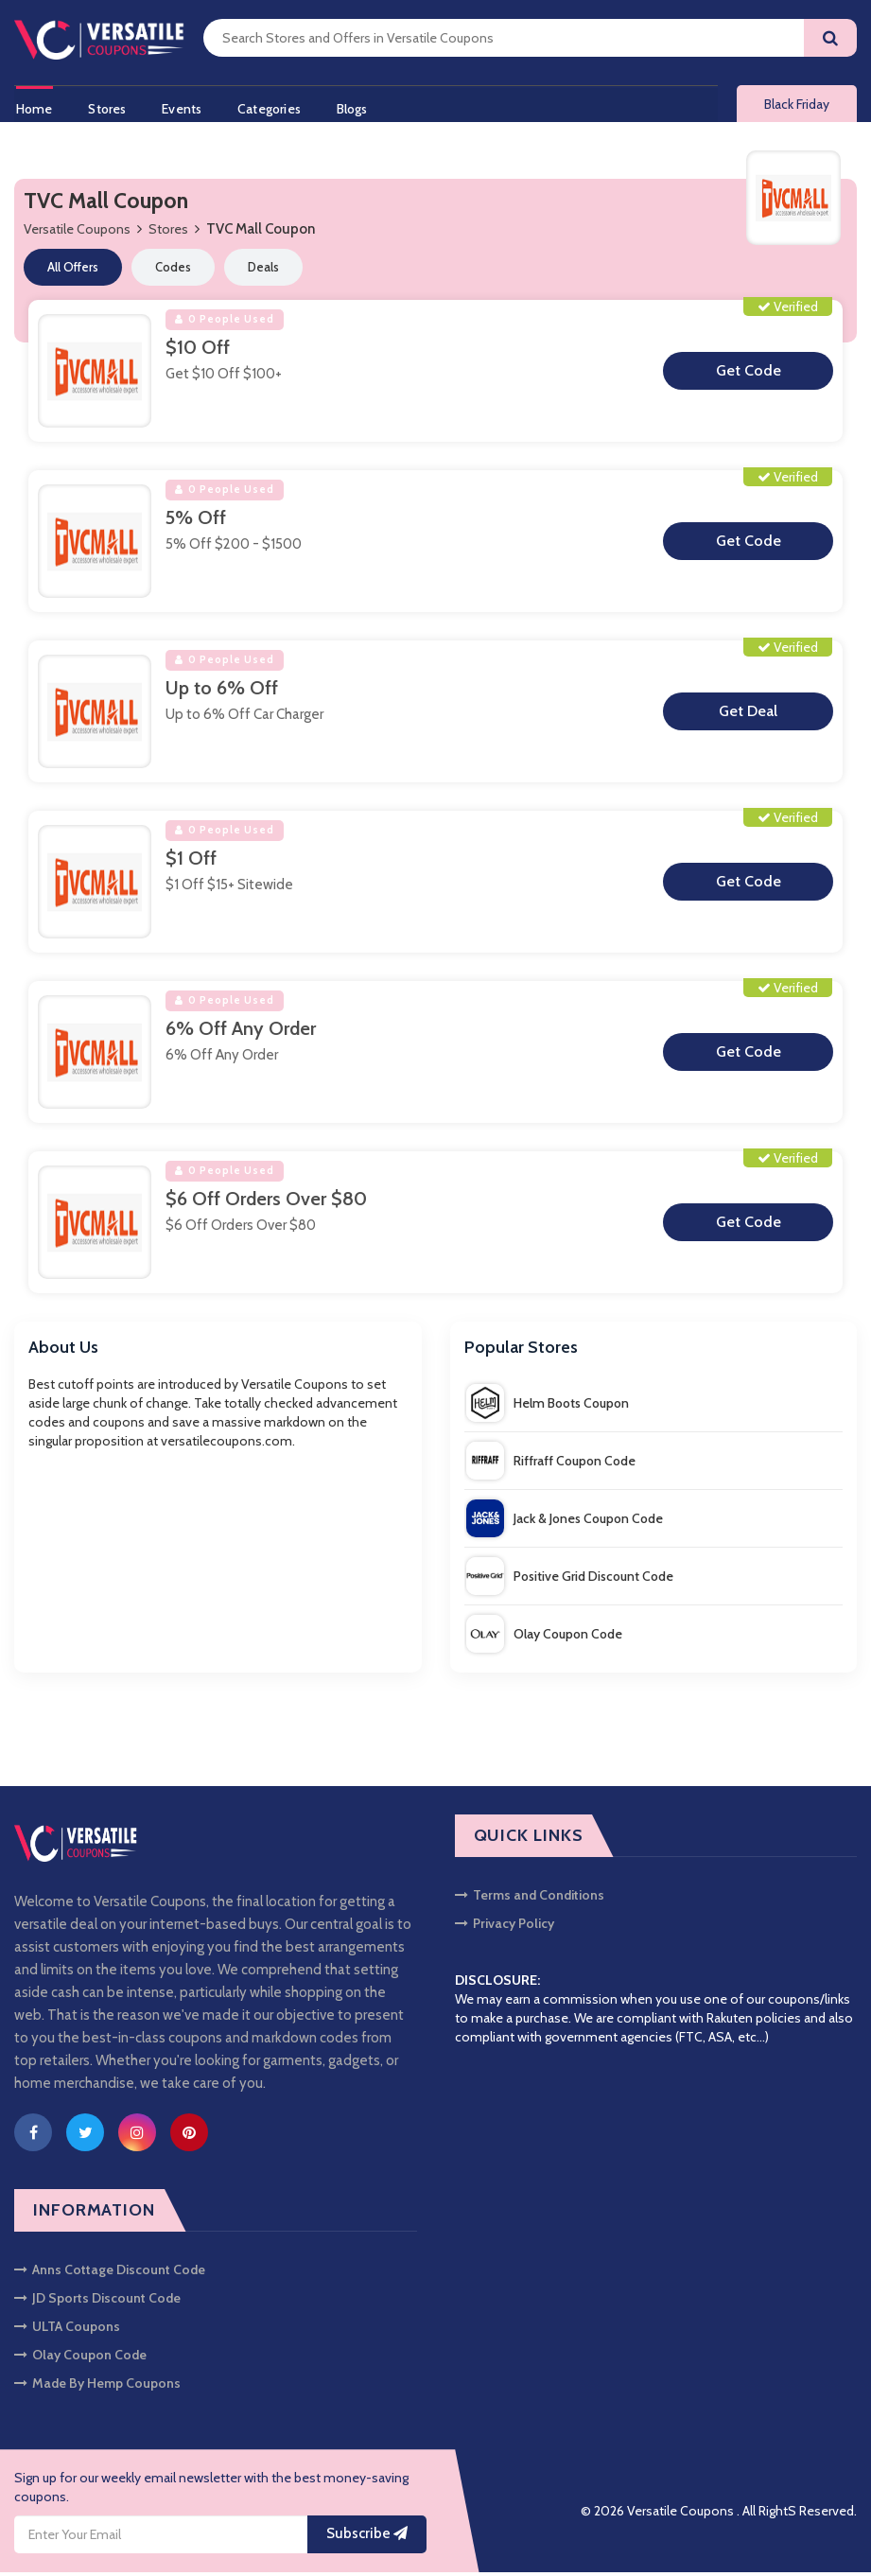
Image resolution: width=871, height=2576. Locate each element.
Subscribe (367, 2537)
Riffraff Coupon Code (551, 1463)
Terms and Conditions (529, 1898)
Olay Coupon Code (544, 1637)
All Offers (72, 270)
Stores (108, 106)
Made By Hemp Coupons (97, 2386)
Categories (273, 106)
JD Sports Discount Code (97, 2301)
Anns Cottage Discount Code (109, 2273)
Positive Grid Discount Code (569, 1579)
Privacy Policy (504, 1927)
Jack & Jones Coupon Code (564, 1521)
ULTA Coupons (67, 2330)
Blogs (359, 106)
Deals (263, 270)
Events (184, 106)
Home (32, 106)
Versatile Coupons (77, 232)
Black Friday (796, 105)
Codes (173, 270)
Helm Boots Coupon (547, 1406)
